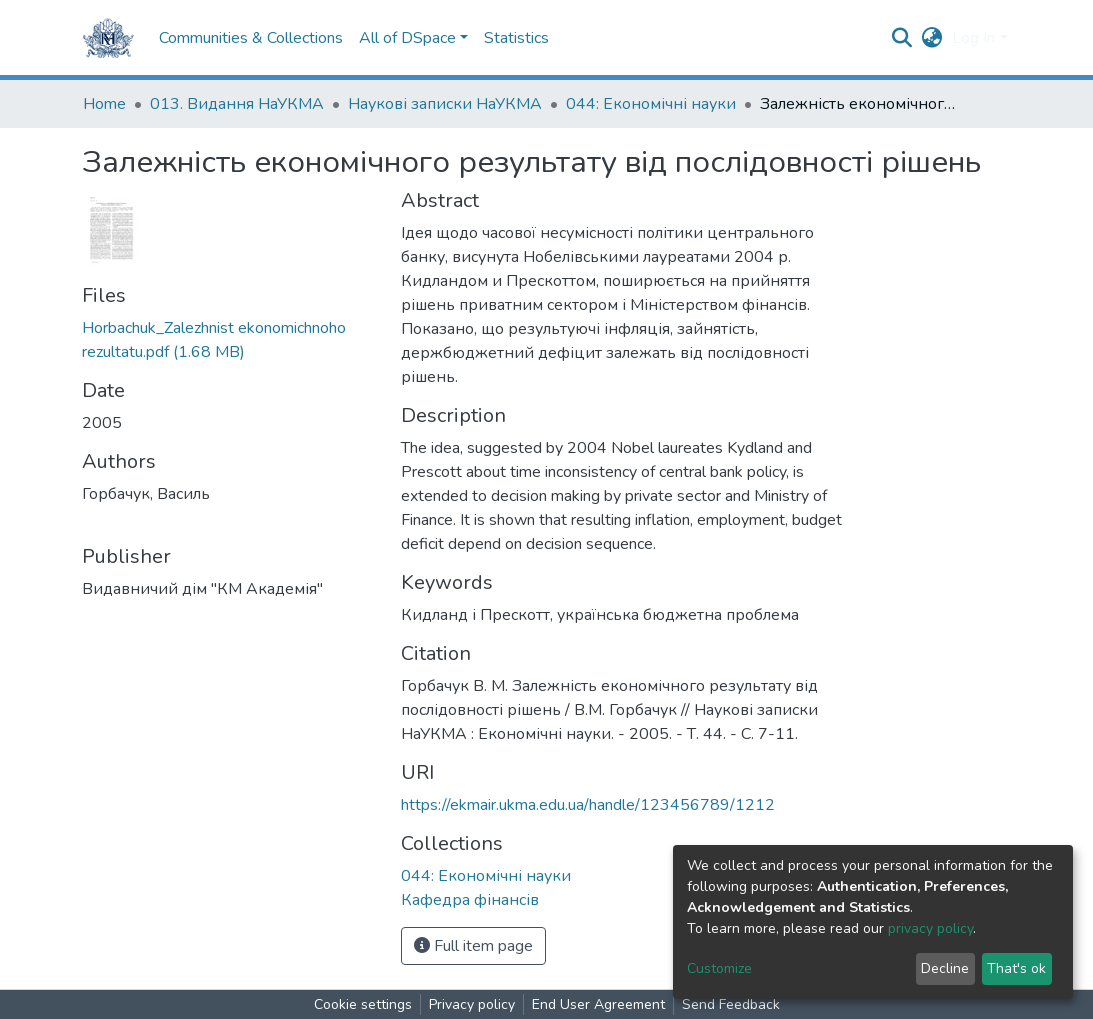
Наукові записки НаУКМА (445, 104)
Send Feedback (731, 1004)
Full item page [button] (473, 946)
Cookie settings (363, 1004)
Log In (973, 38)
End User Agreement (598, 1004)
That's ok (1016, 968)
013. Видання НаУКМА (237, 104)
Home (104, 104)
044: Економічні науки (651, 104)
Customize (719, 968)
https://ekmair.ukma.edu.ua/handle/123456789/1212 (588, 805)
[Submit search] (901, 38)
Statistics (516, 38)
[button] (931, 38)
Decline (945, 968)
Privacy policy (472, 1004)
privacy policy (930, 928)
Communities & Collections (251, 38)
